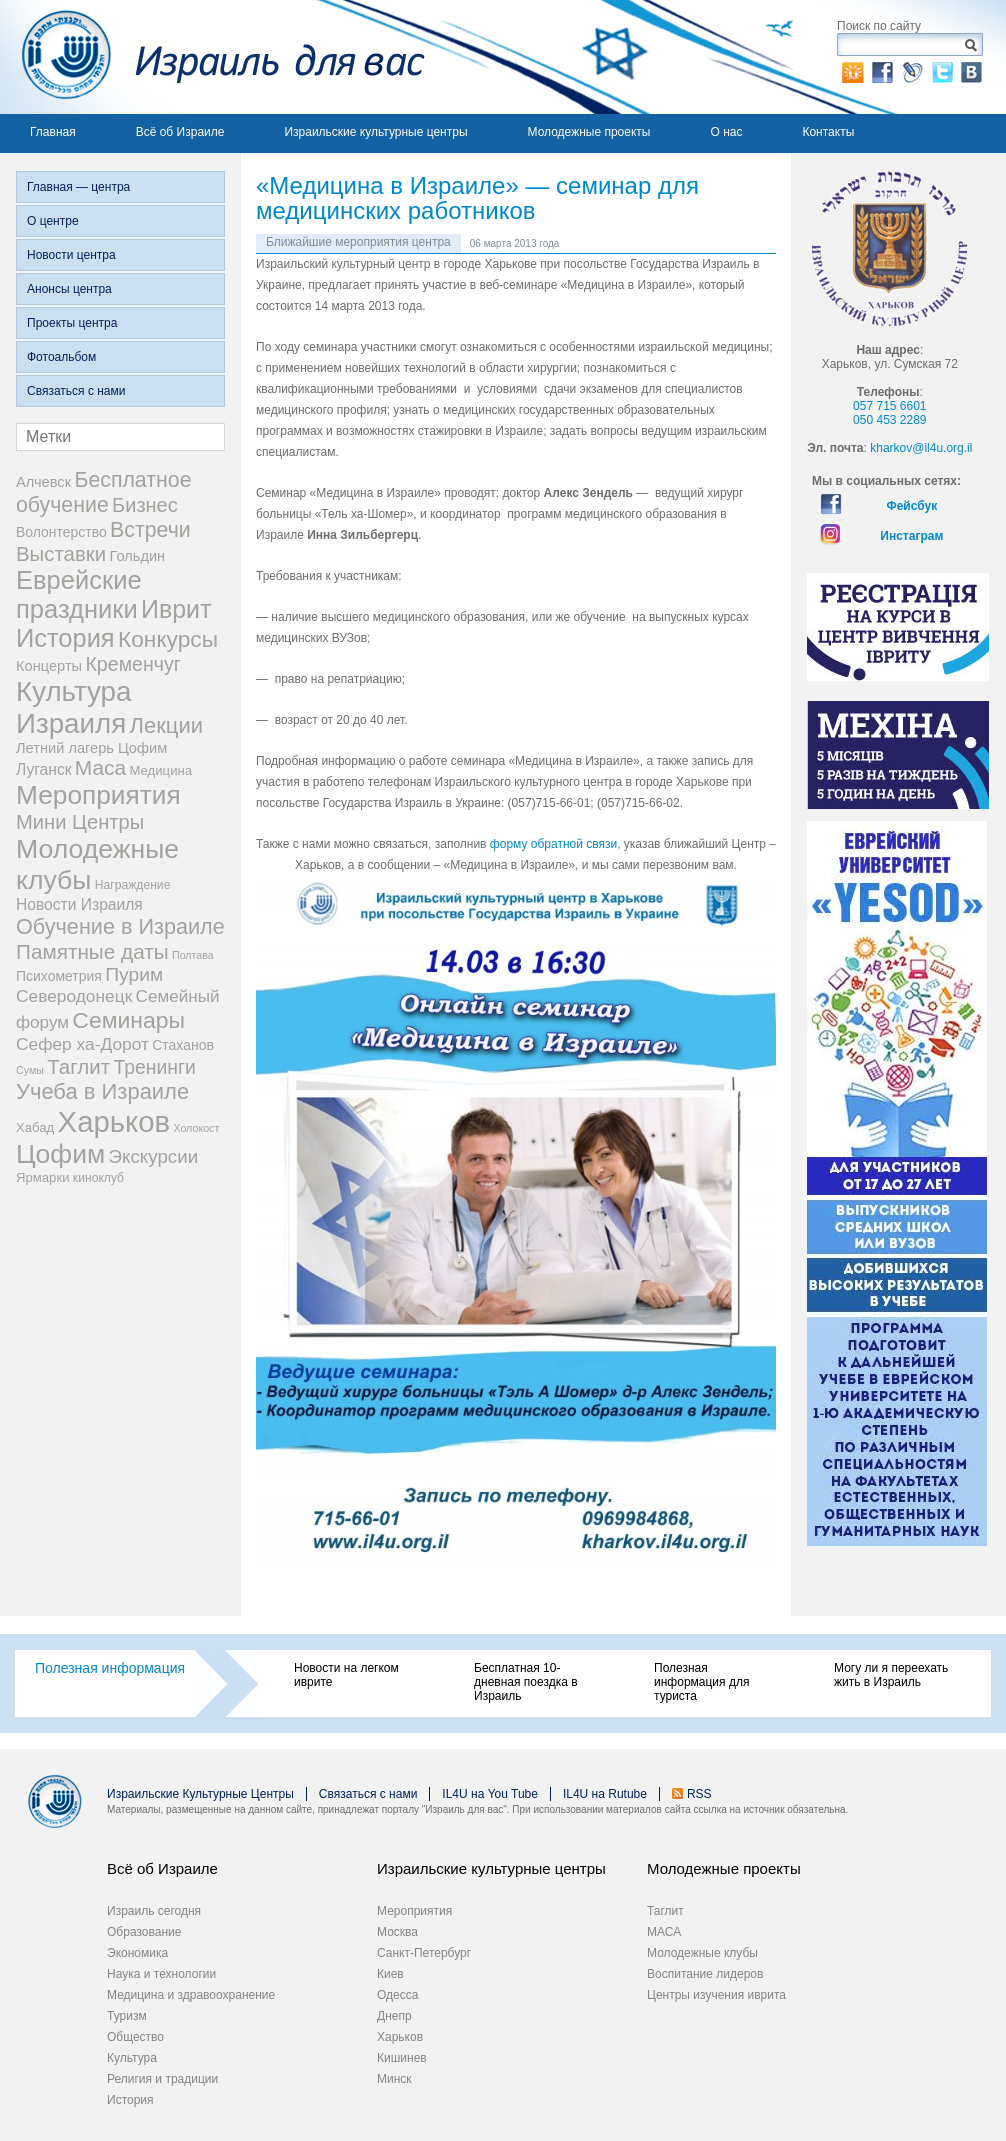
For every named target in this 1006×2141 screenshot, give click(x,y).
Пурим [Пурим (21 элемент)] (134, 974)
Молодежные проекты (589, 132)
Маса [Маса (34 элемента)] (100, 767)
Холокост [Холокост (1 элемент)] (196, 1128)
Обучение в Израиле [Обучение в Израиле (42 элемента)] (120, 926)
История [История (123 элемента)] (65, 638)
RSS (699, 1794)
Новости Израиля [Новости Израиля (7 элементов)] (79, 904)
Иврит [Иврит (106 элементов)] (176, 609)
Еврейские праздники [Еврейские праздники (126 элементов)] (79, 594)
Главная (53, 132)
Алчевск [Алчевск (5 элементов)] (43, 482)
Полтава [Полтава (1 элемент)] (193, 955)
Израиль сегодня (154, 1911)
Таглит (665, 1911)
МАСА (664, 1932)
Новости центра (71, 255)
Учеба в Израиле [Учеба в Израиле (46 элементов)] (102, 1091)
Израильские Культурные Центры (200, 1794)
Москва (397, 1932)
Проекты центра (72, 323)
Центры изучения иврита (716, 1995)
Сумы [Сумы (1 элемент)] (30, 1070)
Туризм (127, 2016)
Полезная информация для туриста (701, 1682)
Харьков (400, 2037)
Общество (135, 2037)
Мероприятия (414, 1911)
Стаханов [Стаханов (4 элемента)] (183, 1045)
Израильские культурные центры (375, 132)
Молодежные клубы (702, 1953)
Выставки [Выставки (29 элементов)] (61, 554)
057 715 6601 (889, 406)
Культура (132, 2058)
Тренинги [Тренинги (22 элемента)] (154, 1067)
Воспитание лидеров (705, 1974)
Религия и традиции (162, 2079)
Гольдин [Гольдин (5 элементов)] (137, 556)
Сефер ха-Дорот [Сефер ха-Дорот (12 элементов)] (82, 1044)
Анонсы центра (69, 289)
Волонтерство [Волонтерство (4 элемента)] (61, 532)
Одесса (397, 1995)
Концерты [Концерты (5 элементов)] (49, 666)
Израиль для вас (212, 57)
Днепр (394, 2016)
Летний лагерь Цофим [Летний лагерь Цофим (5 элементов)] (91, 748)
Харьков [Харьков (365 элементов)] (114, 1121)
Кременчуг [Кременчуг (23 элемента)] (132, 664)
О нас (726, 132)
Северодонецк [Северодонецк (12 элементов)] (74, 996)
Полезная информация (110, 1668)
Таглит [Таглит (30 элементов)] (78, 1066)
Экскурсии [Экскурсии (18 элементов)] (154, 1156)
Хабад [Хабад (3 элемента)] (35, 1127)
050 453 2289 (889, 420)
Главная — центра (78, 187)
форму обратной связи (553, 844)
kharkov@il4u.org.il (921, 448)
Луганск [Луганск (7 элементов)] (44, 769)
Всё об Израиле (180, 132)
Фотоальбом (61, 357)
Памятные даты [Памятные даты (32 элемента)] (92, 951)
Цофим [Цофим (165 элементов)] (60, 1154)
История (130, 2100)
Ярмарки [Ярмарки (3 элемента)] (42, 1177)
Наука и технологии (161, 1974)
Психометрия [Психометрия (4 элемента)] (59, 976)
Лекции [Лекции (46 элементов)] (166, 725)
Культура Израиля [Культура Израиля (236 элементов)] (73, 707)
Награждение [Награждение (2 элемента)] (133, 885)
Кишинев (402, 2058)
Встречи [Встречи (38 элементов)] (150, 530)
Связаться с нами (76, 391)
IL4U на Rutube (605, 1794)
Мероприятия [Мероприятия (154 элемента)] (98, 795)
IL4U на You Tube (490, 1794)
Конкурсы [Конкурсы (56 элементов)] (168, 639)
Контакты (828, 132)
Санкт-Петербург (424, 1953)
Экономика (137, 1953)
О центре (53, 221)
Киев (390, 1974)
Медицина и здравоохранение (191, 1995)
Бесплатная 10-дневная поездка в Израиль (526, 1682)
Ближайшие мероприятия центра (358, 242)
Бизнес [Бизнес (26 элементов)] (145, 505)
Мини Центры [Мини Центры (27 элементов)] (80, 822)
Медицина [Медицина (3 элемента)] (161, 770)
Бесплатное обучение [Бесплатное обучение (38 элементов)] (103, 492)
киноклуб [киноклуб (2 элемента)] (98, 1178)
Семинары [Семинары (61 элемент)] (128, 1020)
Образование (144, 1932)
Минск (394, 2079)
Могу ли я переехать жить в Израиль (891, 1675)
